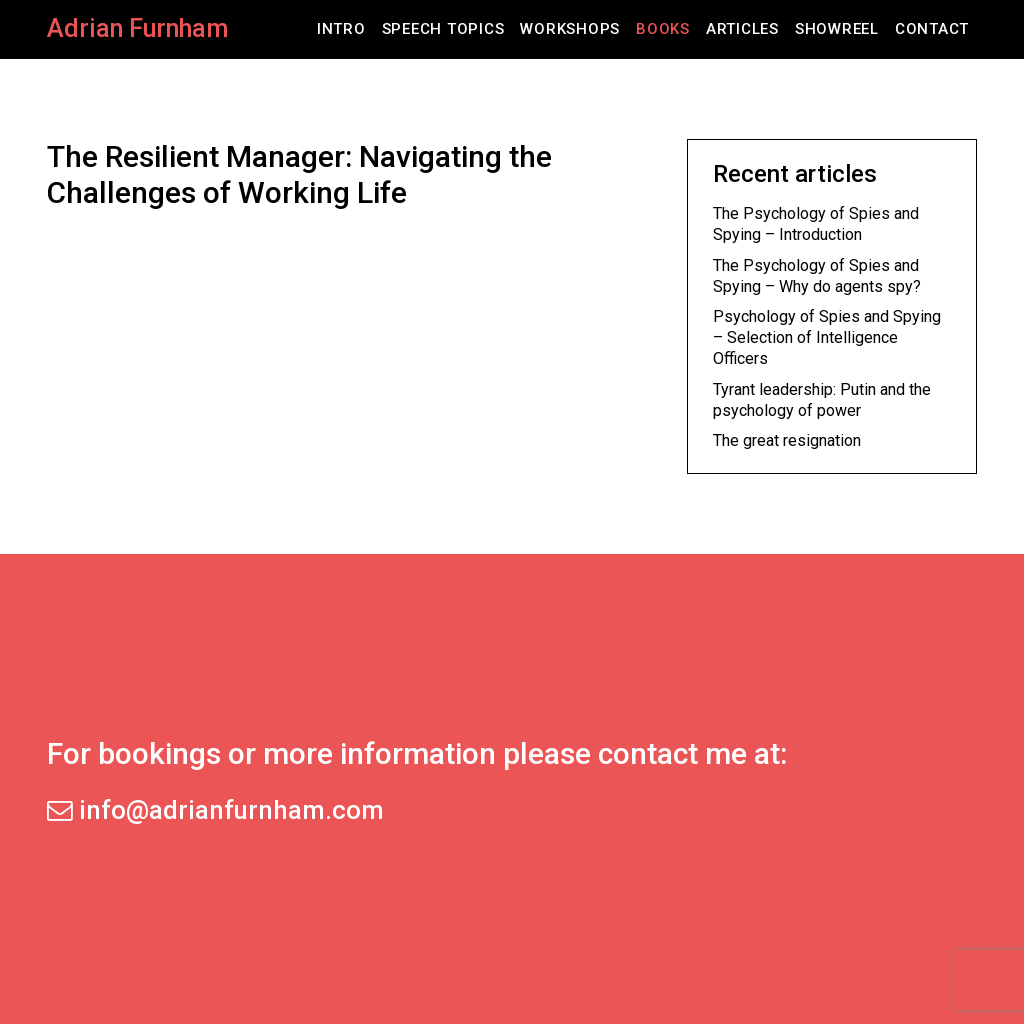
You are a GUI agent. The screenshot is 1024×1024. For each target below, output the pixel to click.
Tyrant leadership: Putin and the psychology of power (822, 400)
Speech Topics (443, 29)
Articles (742, 29)
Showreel (837, 29)
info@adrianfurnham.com (215, 810)
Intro (341, 29)
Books (663, 29)
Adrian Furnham (137, 28)
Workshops (570, 29)
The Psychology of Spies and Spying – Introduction (816, 224)
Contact (932, 29)
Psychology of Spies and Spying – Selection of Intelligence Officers (827, 337)
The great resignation (787, 440)
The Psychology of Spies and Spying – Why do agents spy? (817, 276)
